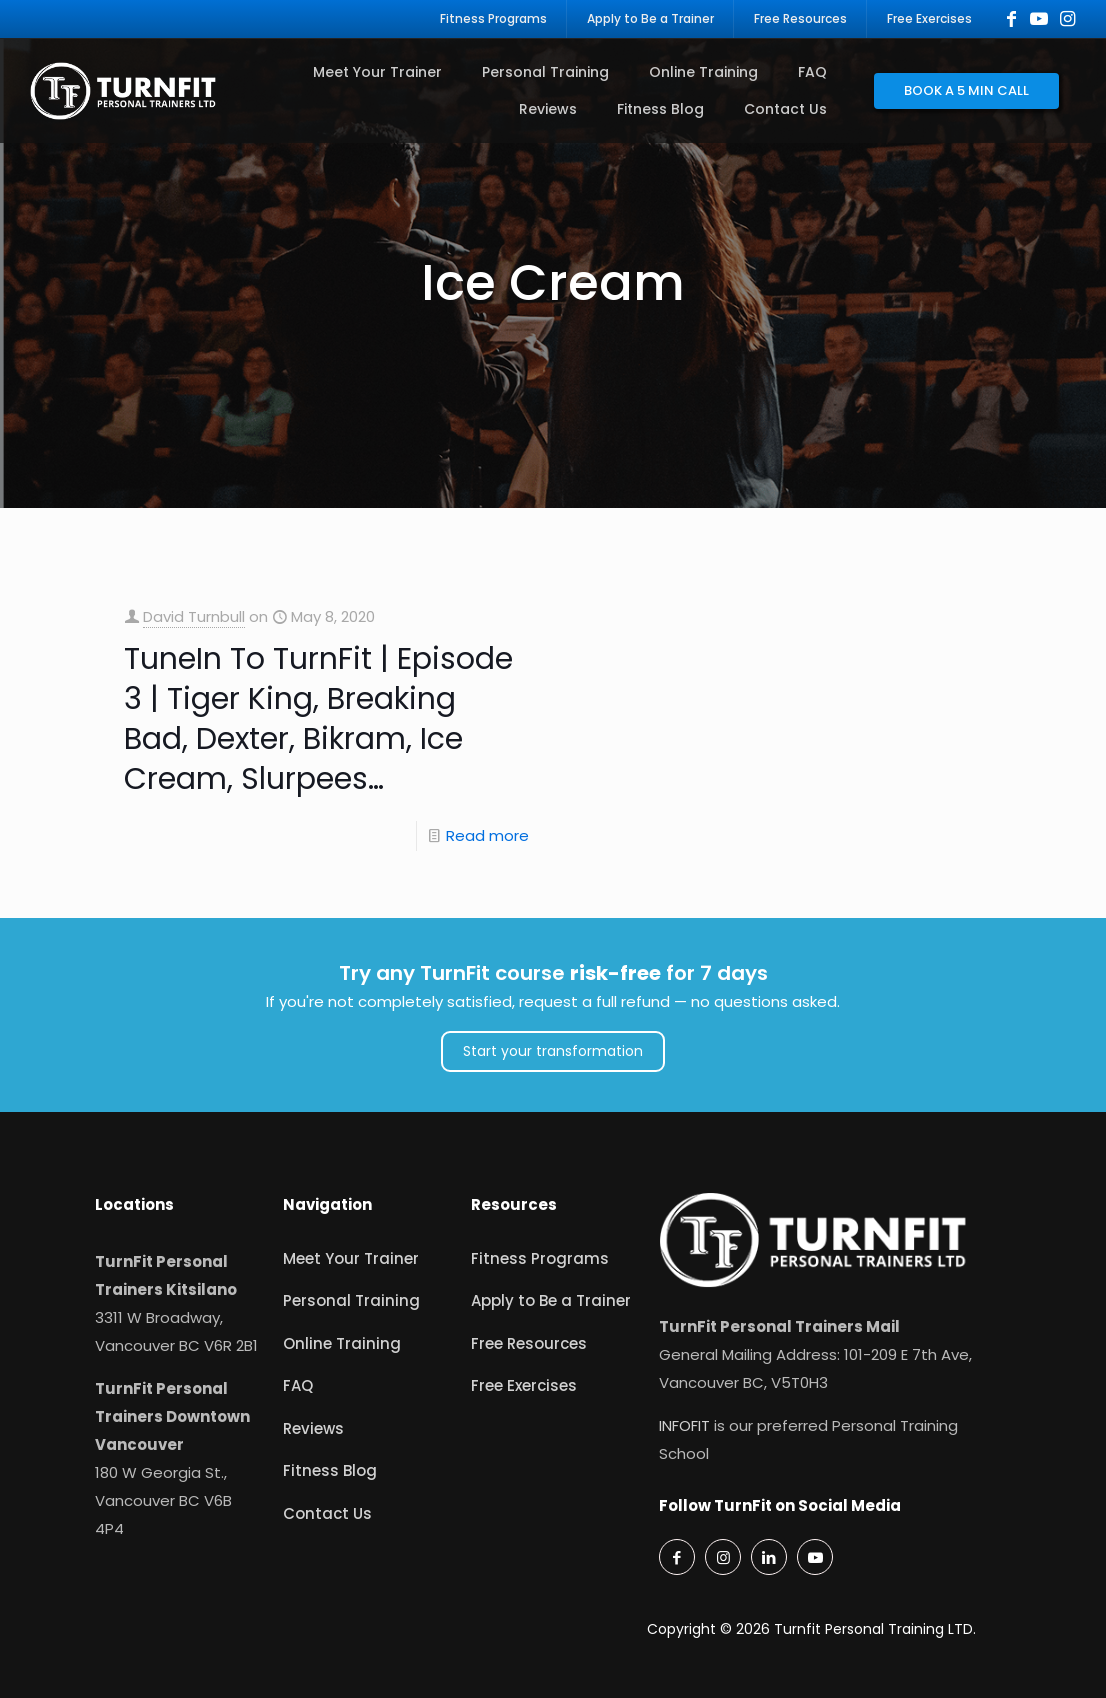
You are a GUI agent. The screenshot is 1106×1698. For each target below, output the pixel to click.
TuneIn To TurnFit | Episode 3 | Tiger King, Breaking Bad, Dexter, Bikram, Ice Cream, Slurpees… (318, 719)
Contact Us (327, 1513)
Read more (487, 835)
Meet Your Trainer (351, 1258)
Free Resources (529, 1343)
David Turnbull (194, 616)
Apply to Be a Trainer (551, 1300)
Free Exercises (524, 1385)
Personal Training (351, 1300)
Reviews (313, 1428)
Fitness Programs (540, 1258)
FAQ (298, 1385)
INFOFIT (684, 1425)
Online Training (342, 1343)
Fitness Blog (330, 1470)
